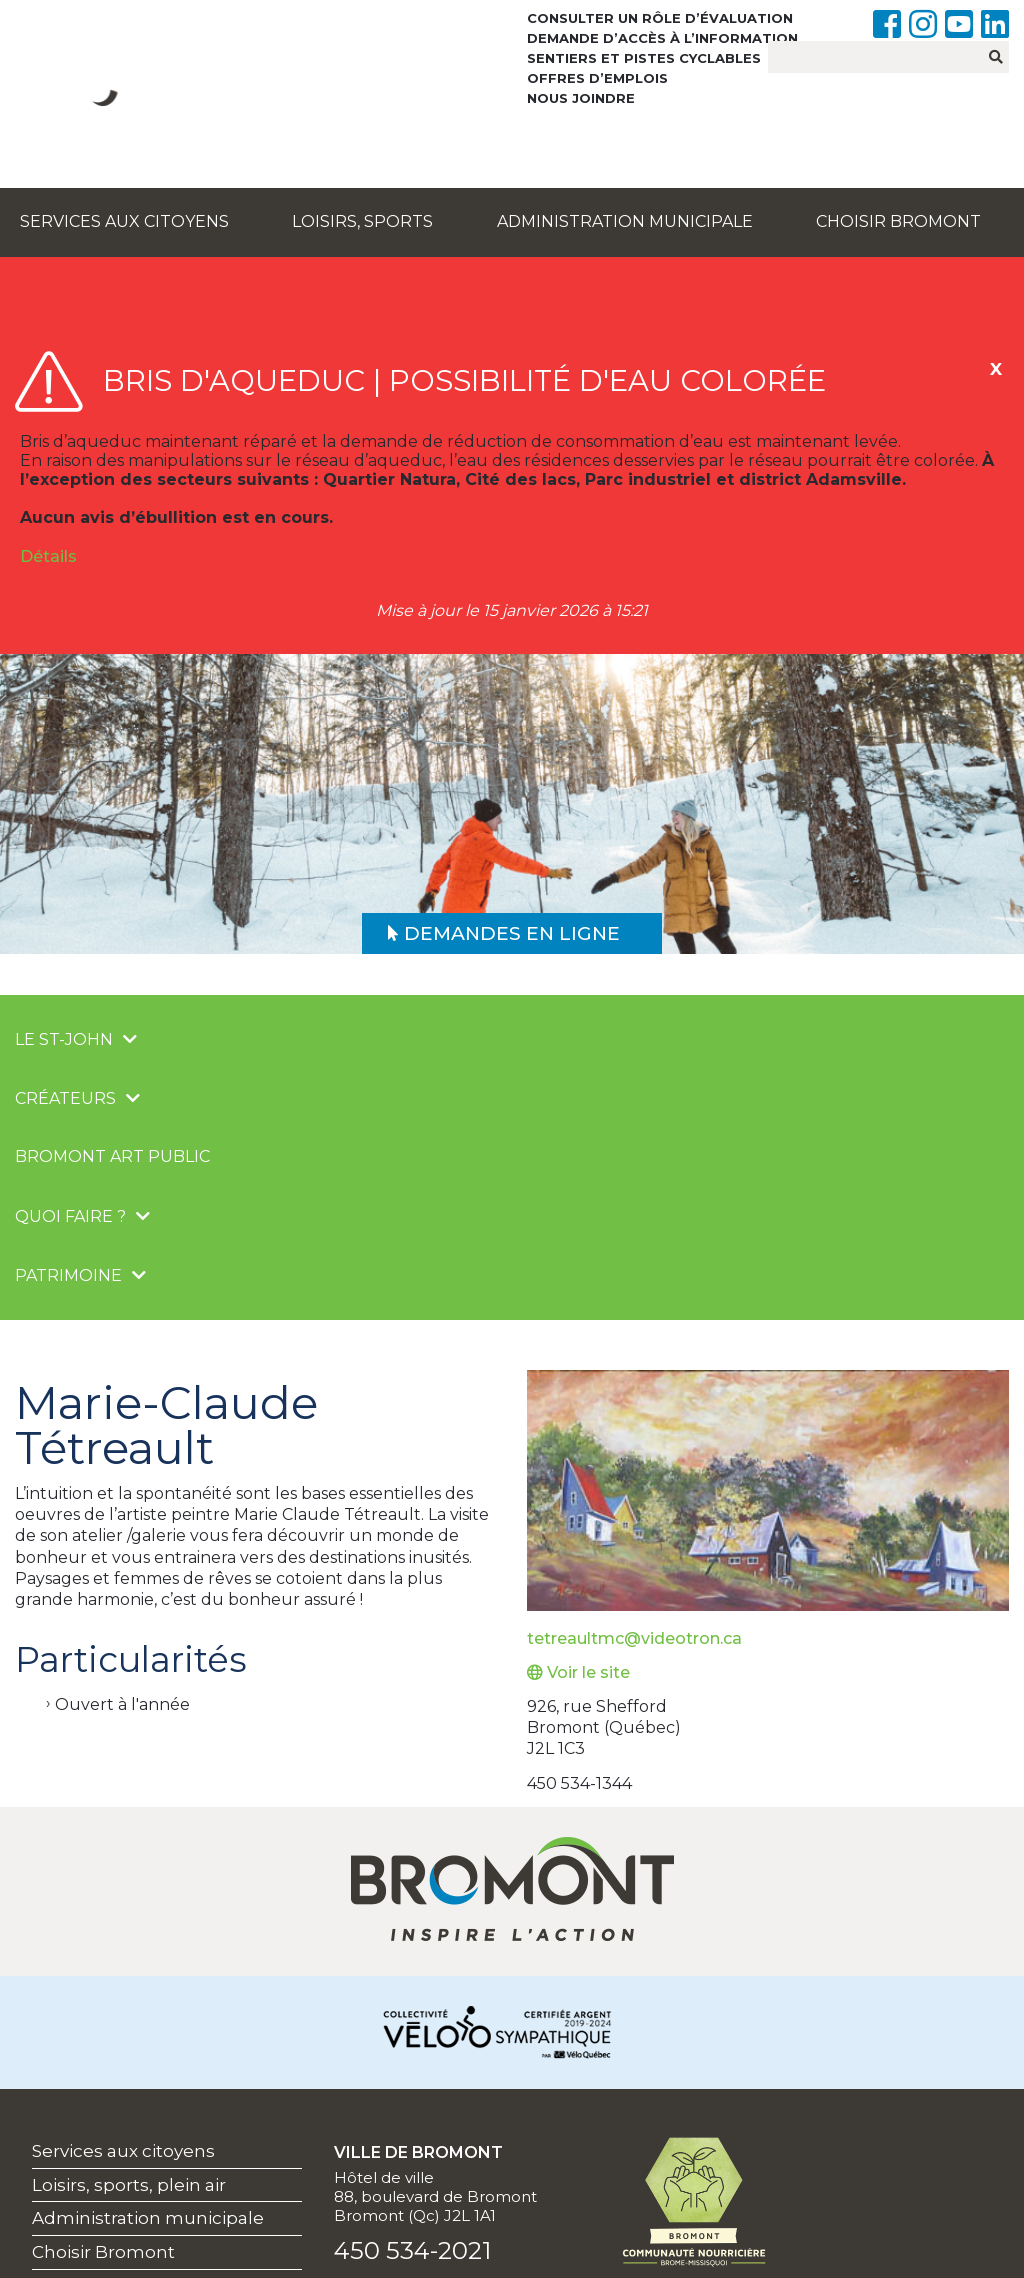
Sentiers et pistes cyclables (644, 58)
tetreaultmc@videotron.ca (634, 1638)
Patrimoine (68, 1275)
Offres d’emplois (597, 78)
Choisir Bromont (898, 221)
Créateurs (65, 1098)
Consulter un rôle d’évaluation (660, 18)
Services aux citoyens (124, 221)
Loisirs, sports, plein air (129, 2185)
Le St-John (64, 1039)
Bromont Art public (112, 1156)
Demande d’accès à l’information (662, 38)
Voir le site (578, 1672)
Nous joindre (581, 98)
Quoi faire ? (70, 1216)
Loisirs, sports (362, 221)
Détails (48, 556)
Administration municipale (625, 221)
